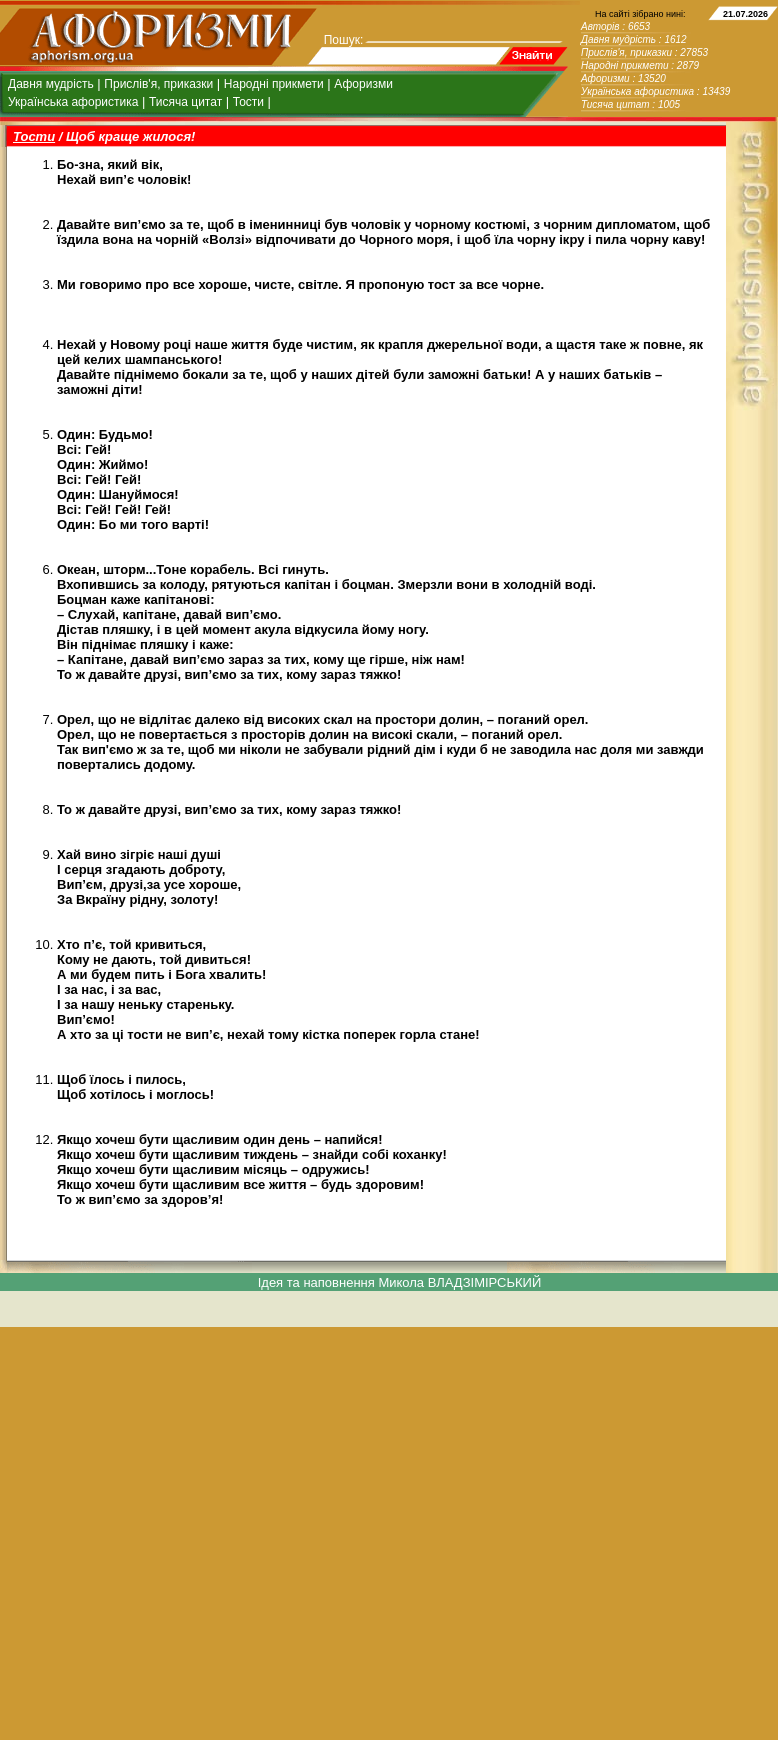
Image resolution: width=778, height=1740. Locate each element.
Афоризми (363, 84)
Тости (248, 102)
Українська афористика (73, 102)
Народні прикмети (274, 84)
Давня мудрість (51, 84)
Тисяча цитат (185, 102)
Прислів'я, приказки (158, 84)
